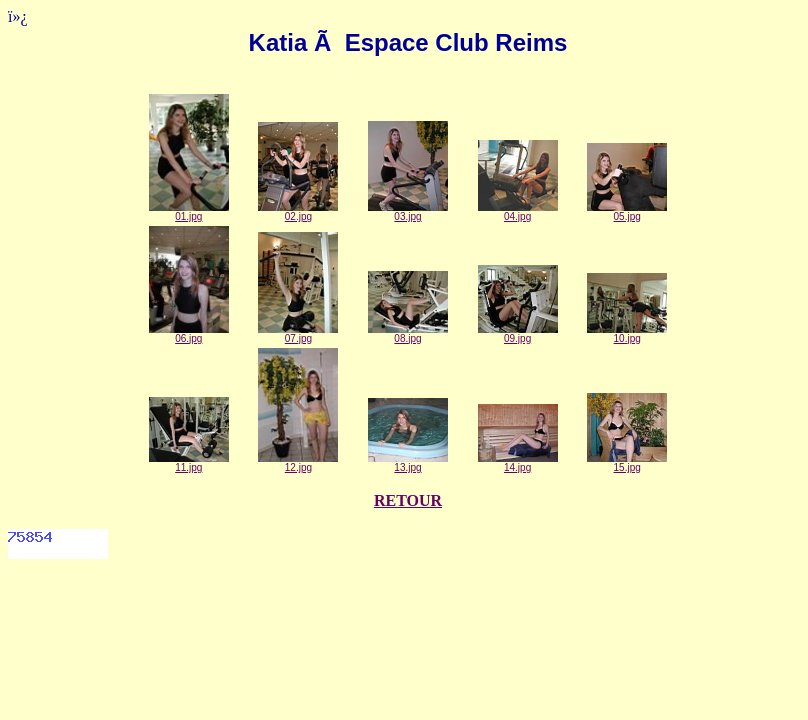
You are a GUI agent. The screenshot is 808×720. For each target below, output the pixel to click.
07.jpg (298, 334)
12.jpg (298, 463)
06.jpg (189, 334)
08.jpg (408, 334)
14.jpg (518, 463)
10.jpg (627, 334)
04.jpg (518, 212)
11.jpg (189, 463)
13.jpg (408, 463)
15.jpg (627, 463)
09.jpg (518, 334)
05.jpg (627, 212)
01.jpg (189, 212)
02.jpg (298, 212)
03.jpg (408, 212)
